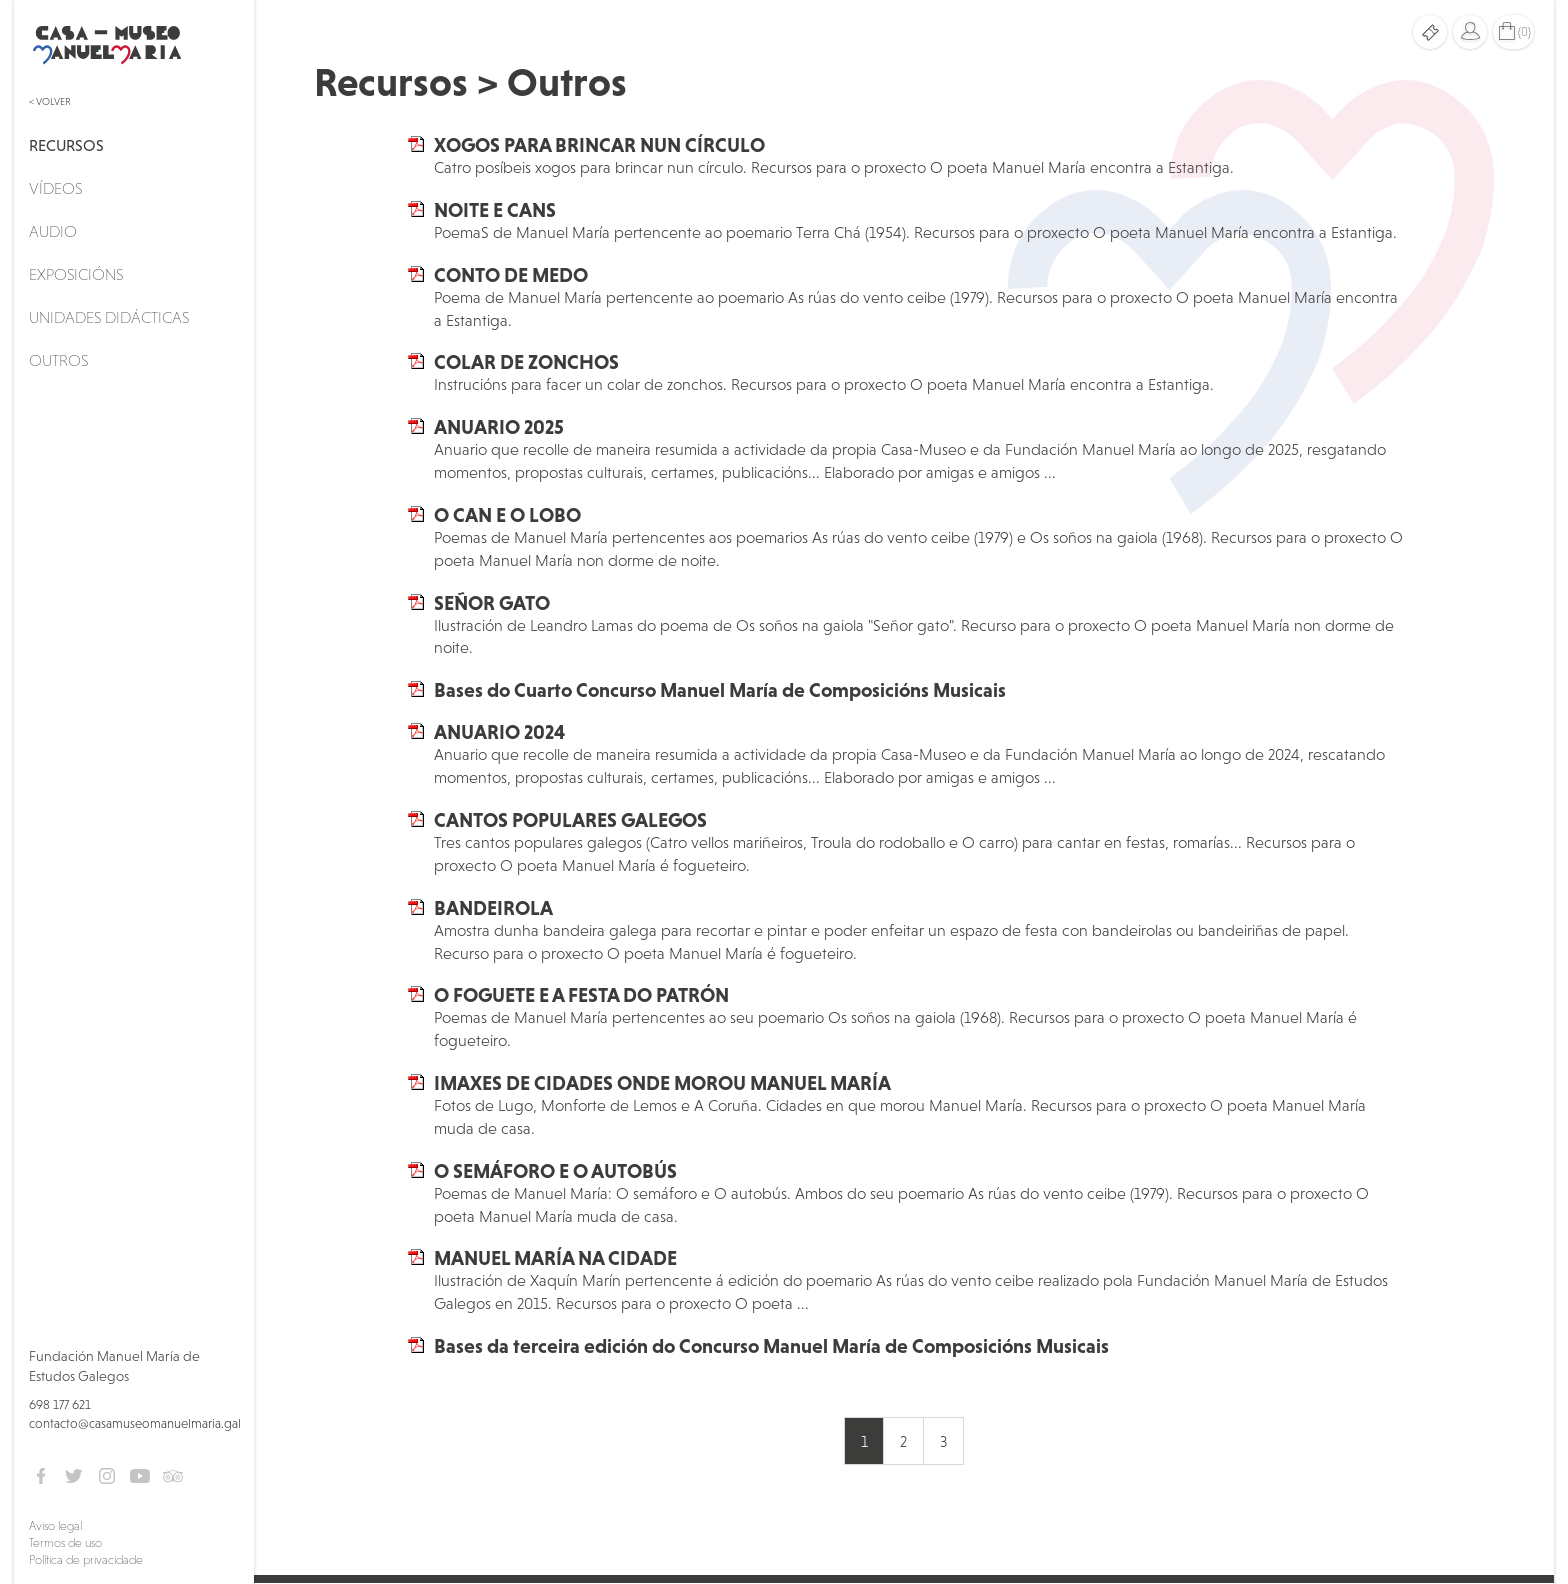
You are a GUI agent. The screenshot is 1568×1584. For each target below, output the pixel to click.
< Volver (50, 101)
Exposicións (76, 274)
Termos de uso (65, 1543)
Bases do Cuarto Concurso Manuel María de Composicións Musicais (720, 690)
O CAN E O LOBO (507, 515)
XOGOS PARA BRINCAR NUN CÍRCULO (599, 145)
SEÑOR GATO (492, 603)
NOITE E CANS (495, 210)
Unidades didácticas (109, 317)
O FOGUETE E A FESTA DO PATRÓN (581, 995)
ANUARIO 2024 (499, 732)
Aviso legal (55, 1526)
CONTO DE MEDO (511, 275)
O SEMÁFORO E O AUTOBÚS (555, 1171)
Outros (58, 360)
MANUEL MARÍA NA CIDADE (555, 1258)
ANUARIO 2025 (499, 427)
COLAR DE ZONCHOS (526, 362)
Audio (53, 231)
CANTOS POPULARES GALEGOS (570, 820)
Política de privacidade (86, 1560)
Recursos (66, 145)
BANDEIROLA (493, 908)
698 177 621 (60, 1404)
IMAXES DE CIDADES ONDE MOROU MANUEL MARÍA (662, 1083)
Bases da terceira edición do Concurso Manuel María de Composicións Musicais (771, 1346)
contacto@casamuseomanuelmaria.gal (135, 1423)
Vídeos (55, 188)
